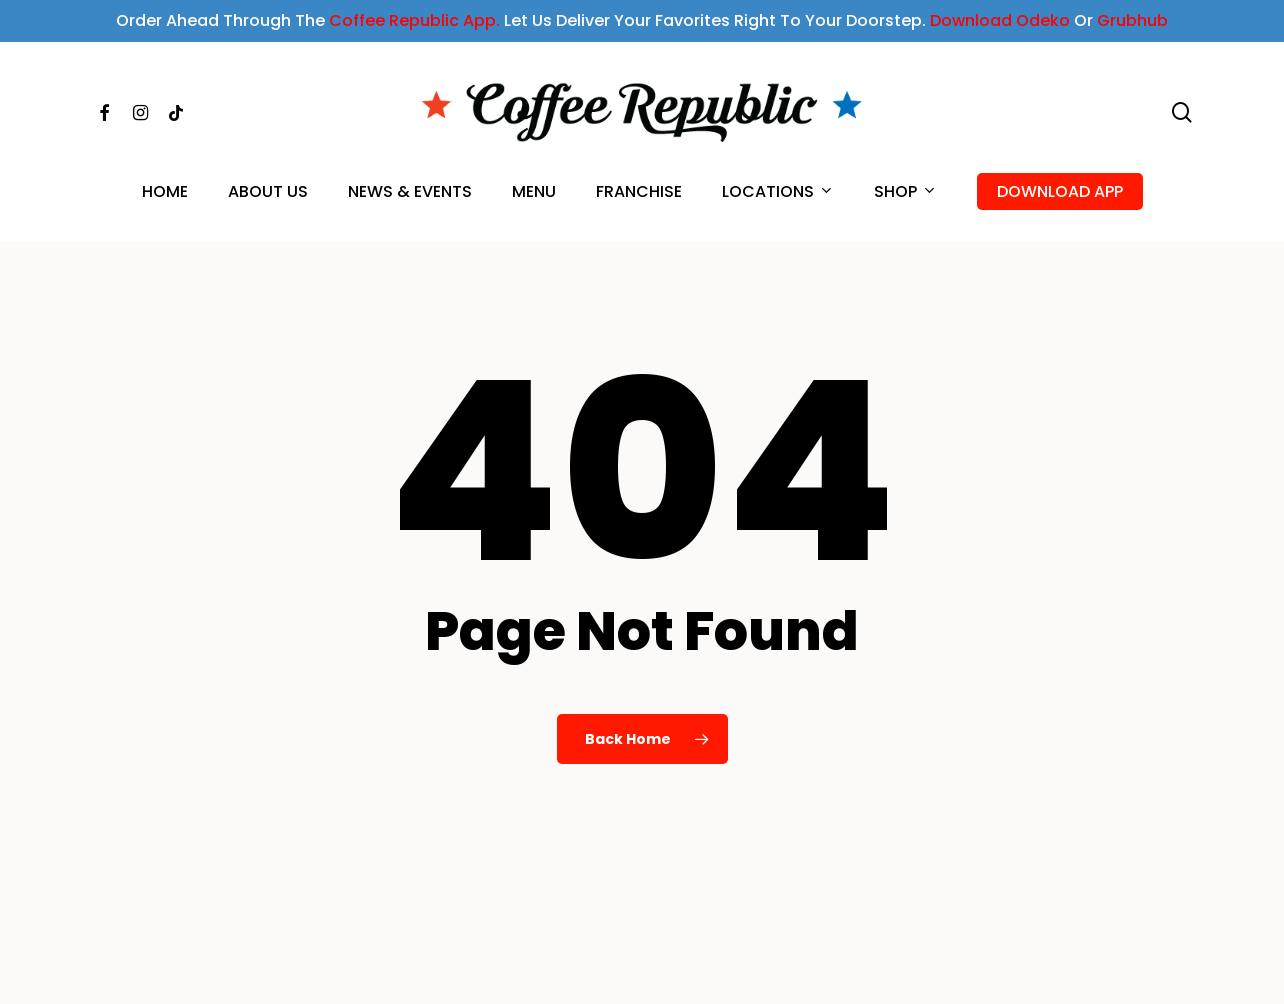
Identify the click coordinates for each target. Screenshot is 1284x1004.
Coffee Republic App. (414, 20)
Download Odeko (1000, 20)
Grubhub (1132, 20)
